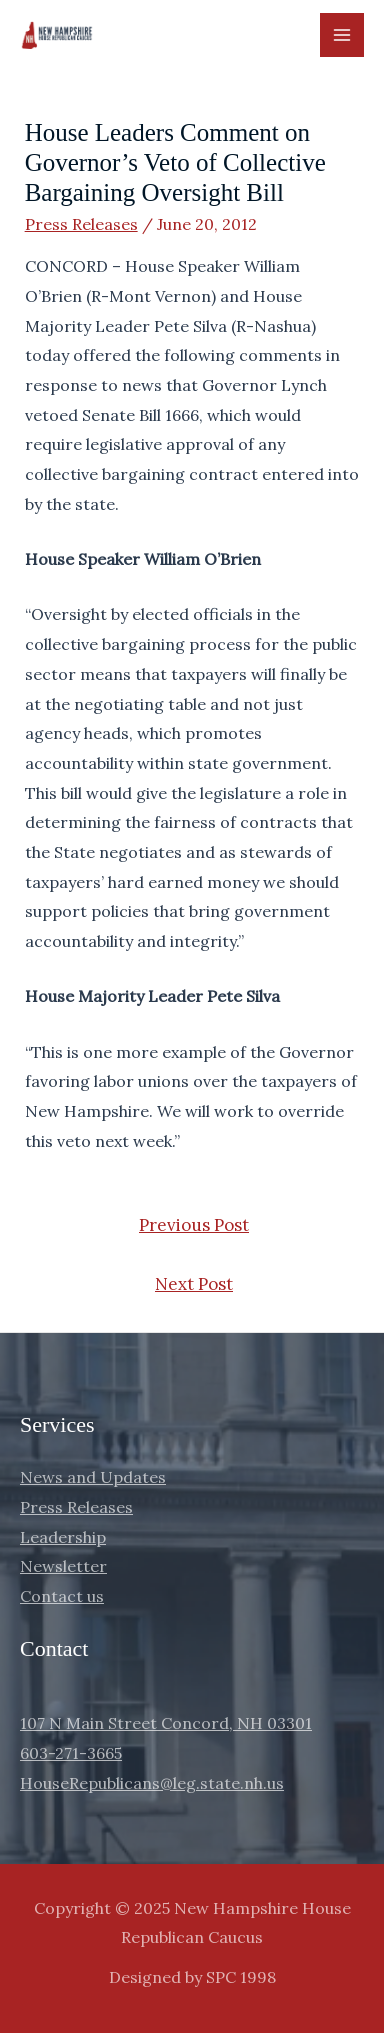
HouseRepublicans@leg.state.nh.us (152, 1783)
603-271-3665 (71, 1753)
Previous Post (194, 1225)
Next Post (194, 1284)
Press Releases (81, 224)
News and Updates (93, 1477)
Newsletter (63, 1566)
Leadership (63, 1537)
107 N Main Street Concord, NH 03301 (166, 1723)
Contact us (62, 1596)
